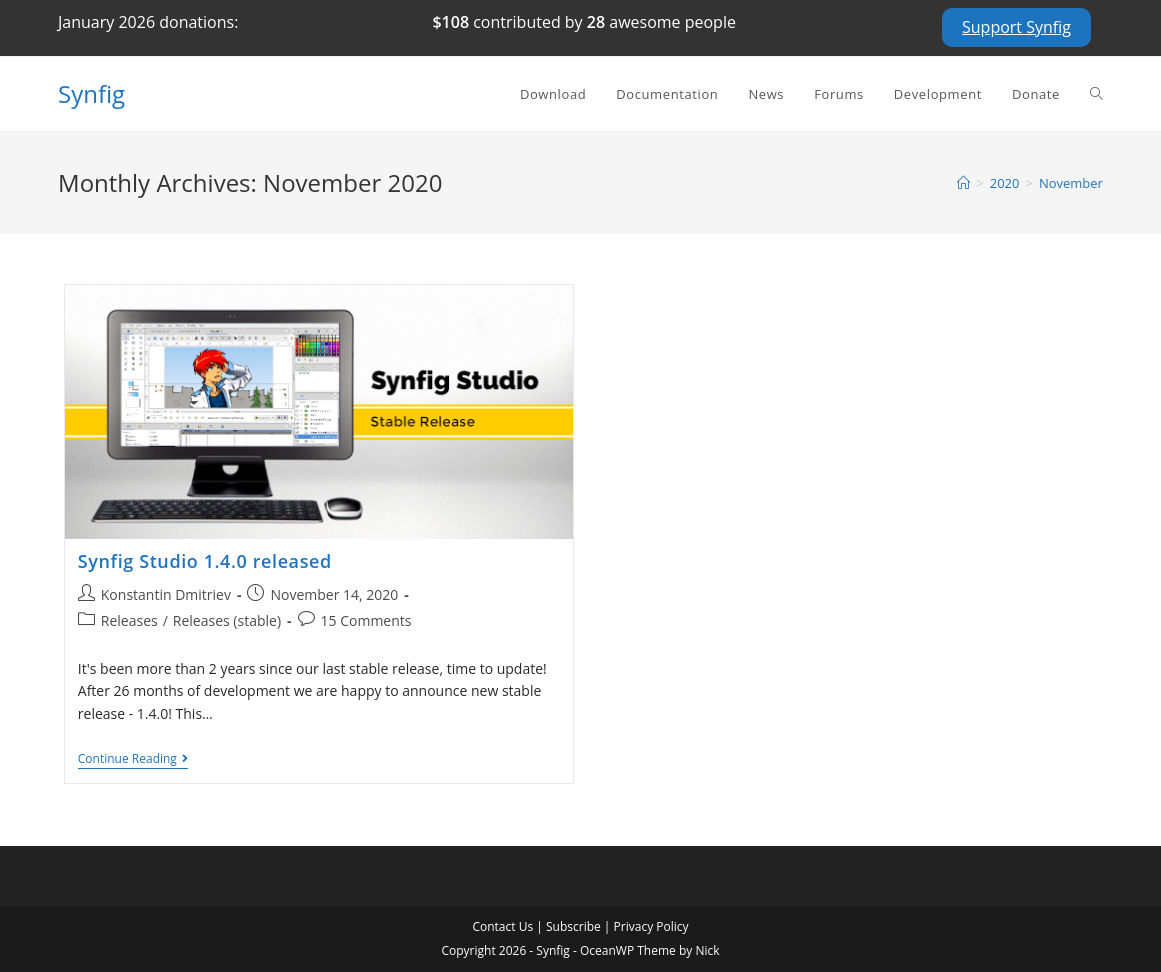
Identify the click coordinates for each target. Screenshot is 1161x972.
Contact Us (502, 926)
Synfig (91, 93)
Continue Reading (133, 760)
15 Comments (366, 620)
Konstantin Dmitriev (166, 594)
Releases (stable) (227, 620)
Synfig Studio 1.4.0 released (205, 561)
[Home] (963, 183)
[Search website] (1096, 94)
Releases (129, 620)
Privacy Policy (651, 926)
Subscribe (573, 926)
